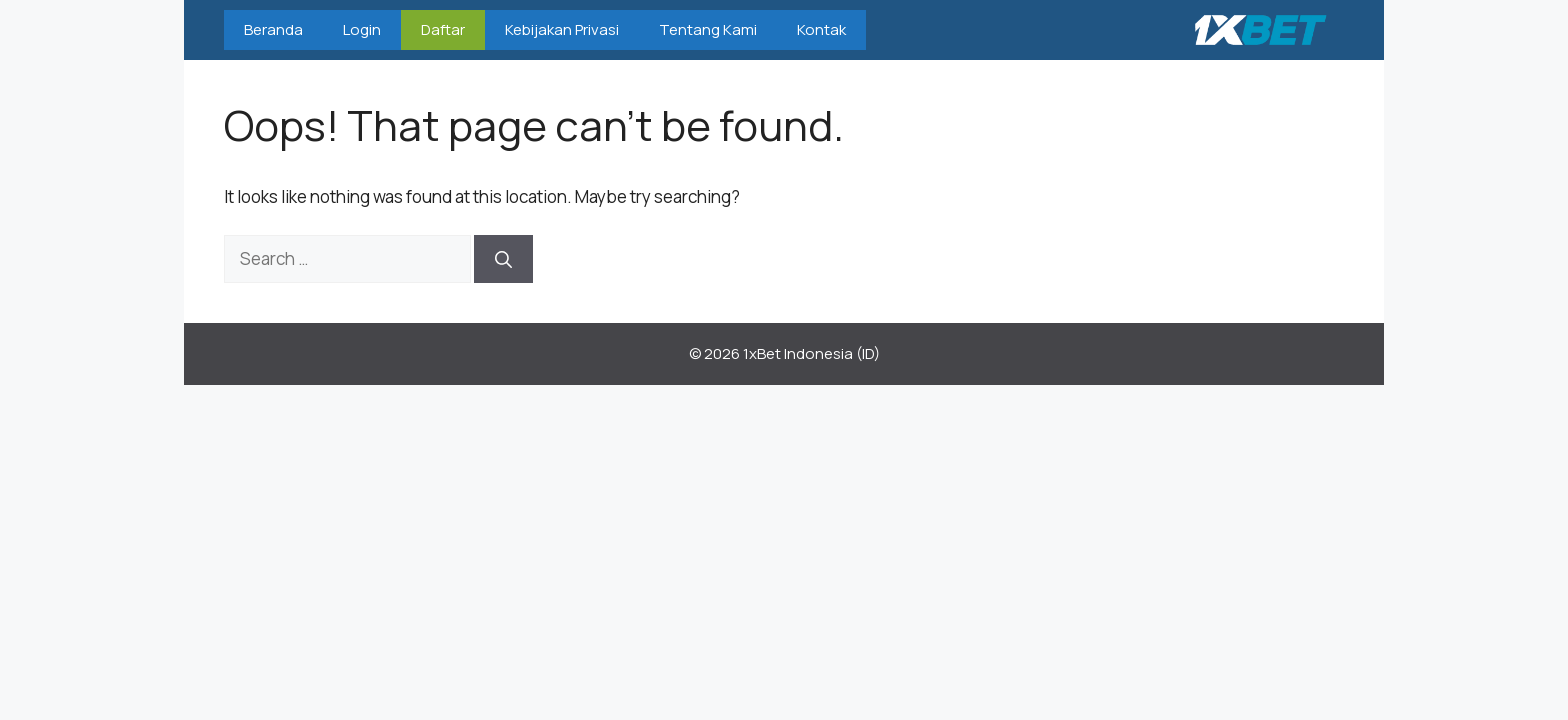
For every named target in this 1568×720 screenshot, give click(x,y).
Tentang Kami (708, 29)
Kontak (821, 29)
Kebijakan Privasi (562, 29)
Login (362, 29)
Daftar (443, 29)
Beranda (273, 29)
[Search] (503, 259)
